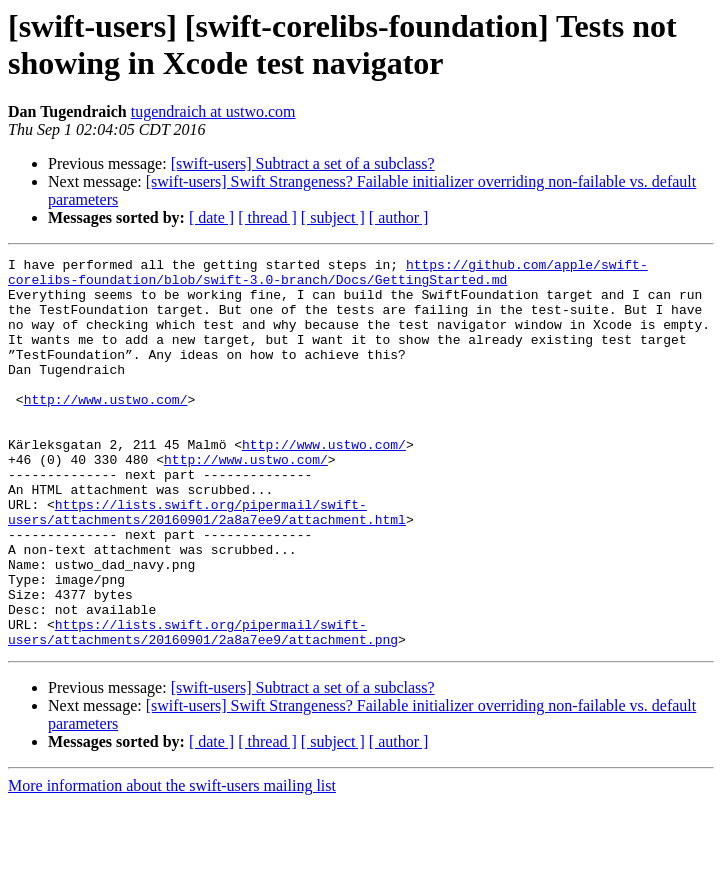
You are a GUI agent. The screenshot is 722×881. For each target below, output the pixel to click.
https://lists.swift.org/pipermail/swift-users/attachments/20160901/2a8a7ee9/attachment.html (207, 564)
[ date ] (211, 217)
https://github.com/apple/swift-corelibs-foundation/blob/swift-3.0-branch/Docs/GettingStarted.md (328, 276)
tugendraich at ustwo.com (213, 111)
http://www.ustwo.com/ (106, 429)
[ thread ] (267, 217)
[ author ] (399, 217)
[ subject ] (333, 217)
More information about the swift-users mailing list (172, 863)
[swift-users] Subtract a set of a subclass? (303, 163)
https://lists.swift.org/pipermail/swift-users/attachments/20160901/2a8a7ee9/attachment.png (203, 708)
